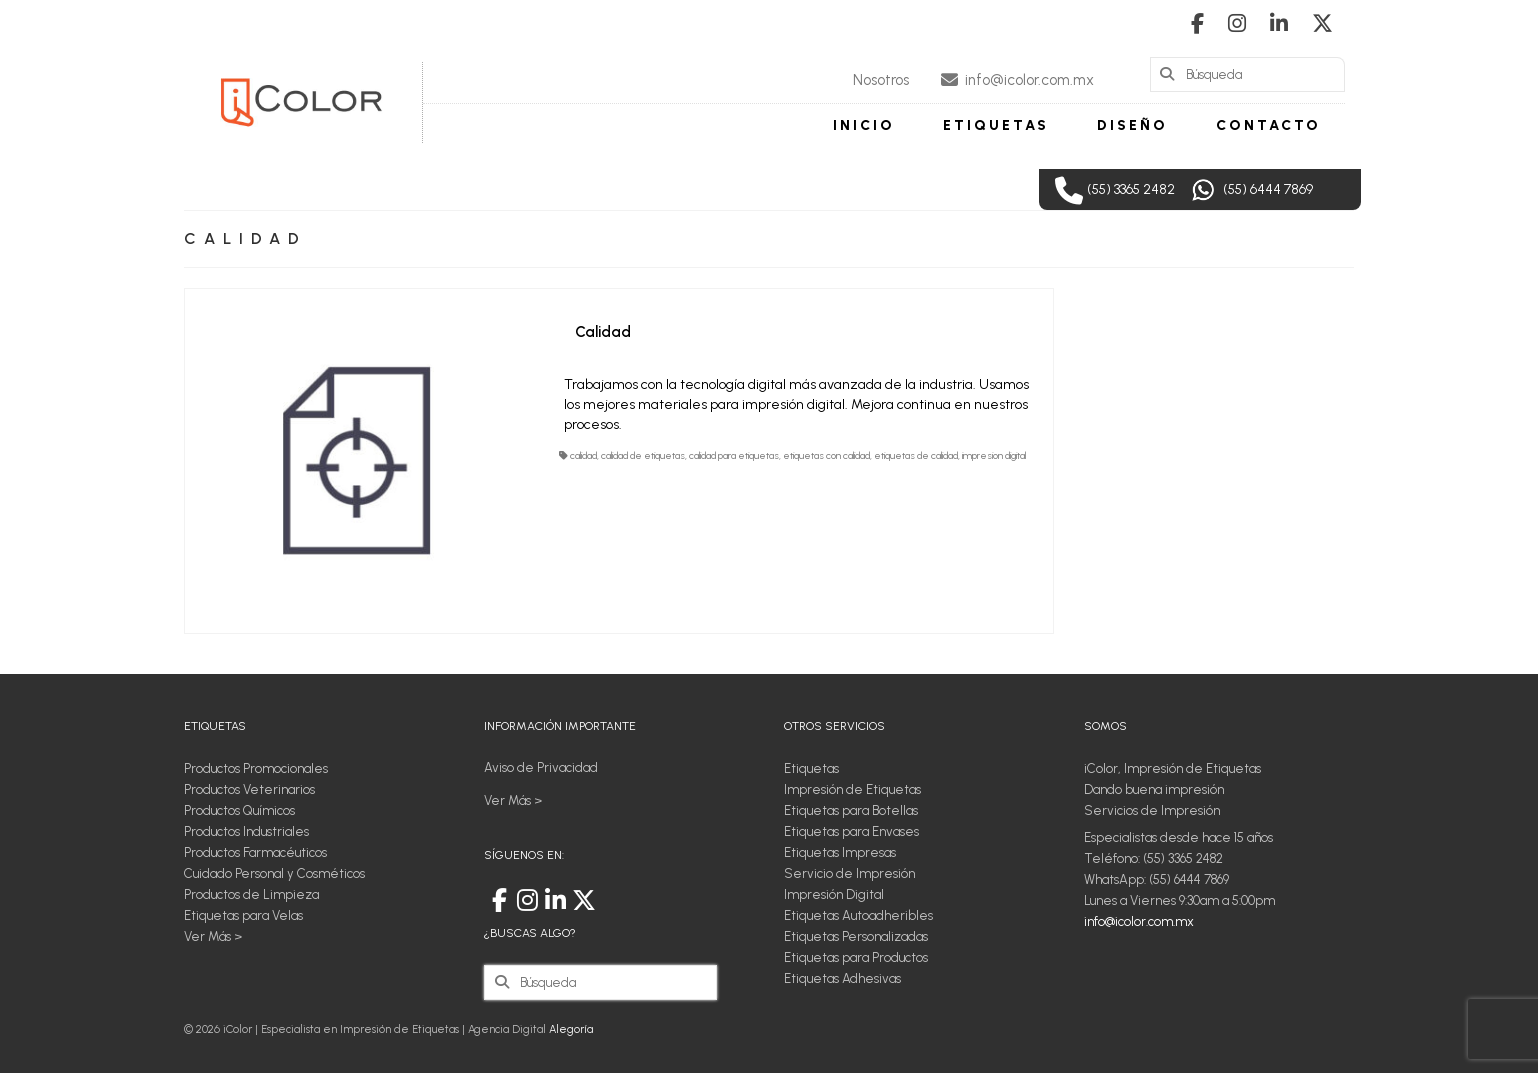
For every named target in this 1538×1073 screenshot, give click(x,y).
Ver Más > (213, 936)
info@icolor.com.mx (1139, 921)
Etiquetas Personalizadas (856, 936)
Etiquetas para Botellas (851, 810)
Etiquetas (811, 768)
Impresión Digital (834, 894)
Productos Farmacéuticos (255, 852)
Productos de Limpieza (251, 894)
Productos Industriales (246, 831)
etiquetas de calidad (916, 455)
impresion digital (994, 455)
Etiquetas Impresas (840, 852)
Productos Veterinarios (249, 789)
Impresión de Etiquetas (852, 789)
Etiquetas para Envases (851, 831)
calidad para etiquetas (734, 455)
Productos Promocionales (256, 768)
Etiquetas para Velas (243, 915)
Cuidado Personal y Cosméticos (274, 873)
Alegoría (571, 1029)
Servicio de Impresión (849, 873)
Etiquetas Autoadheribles (858, 915)
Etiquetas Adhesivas (842, 978)
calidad (583, 455)
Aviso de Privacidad (541, 767)
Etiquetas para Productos (856, 957)
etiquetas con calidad (826, 455)
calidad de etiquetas (643, 455)
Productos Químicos (239, 810)
